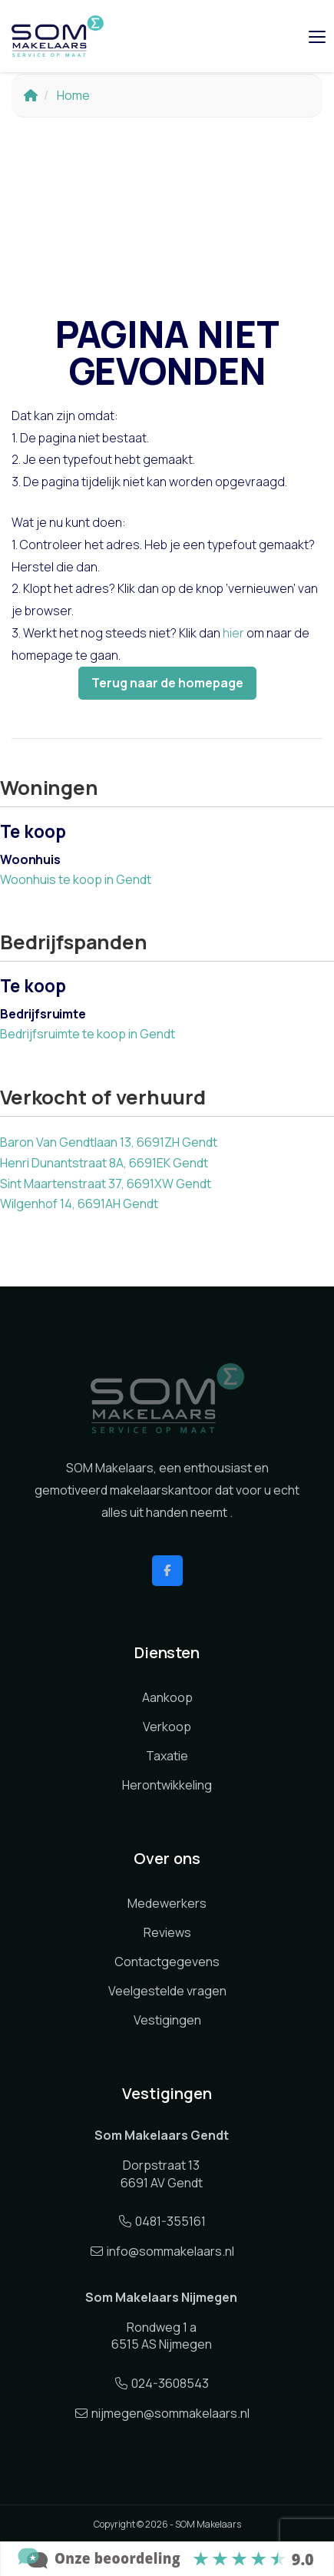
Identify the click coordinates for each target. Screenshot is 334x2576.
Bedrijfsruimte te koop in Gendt (87, 1033)
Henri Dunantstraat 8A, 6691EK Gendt (104, 1162)
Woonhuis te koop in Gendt (75, 879)
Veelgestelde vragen (167, 1990)
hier (233, 632)
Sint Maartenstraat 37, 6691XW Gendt (105, 1183)
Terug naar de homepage (167, 682)
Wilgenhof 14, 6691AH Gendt (79, 1203)
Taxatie (167, 1755)
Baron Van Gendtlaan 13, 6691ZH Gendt (108, 1142)
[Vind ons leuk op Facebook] (167, 1570)
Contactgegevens (167, 1961)
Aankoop (167, 1697)
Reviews (167, 1932)
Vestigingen (167, 2019)
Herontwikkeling (167, 1784)
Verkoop (167, 1726)
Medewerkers (167, 1903)
